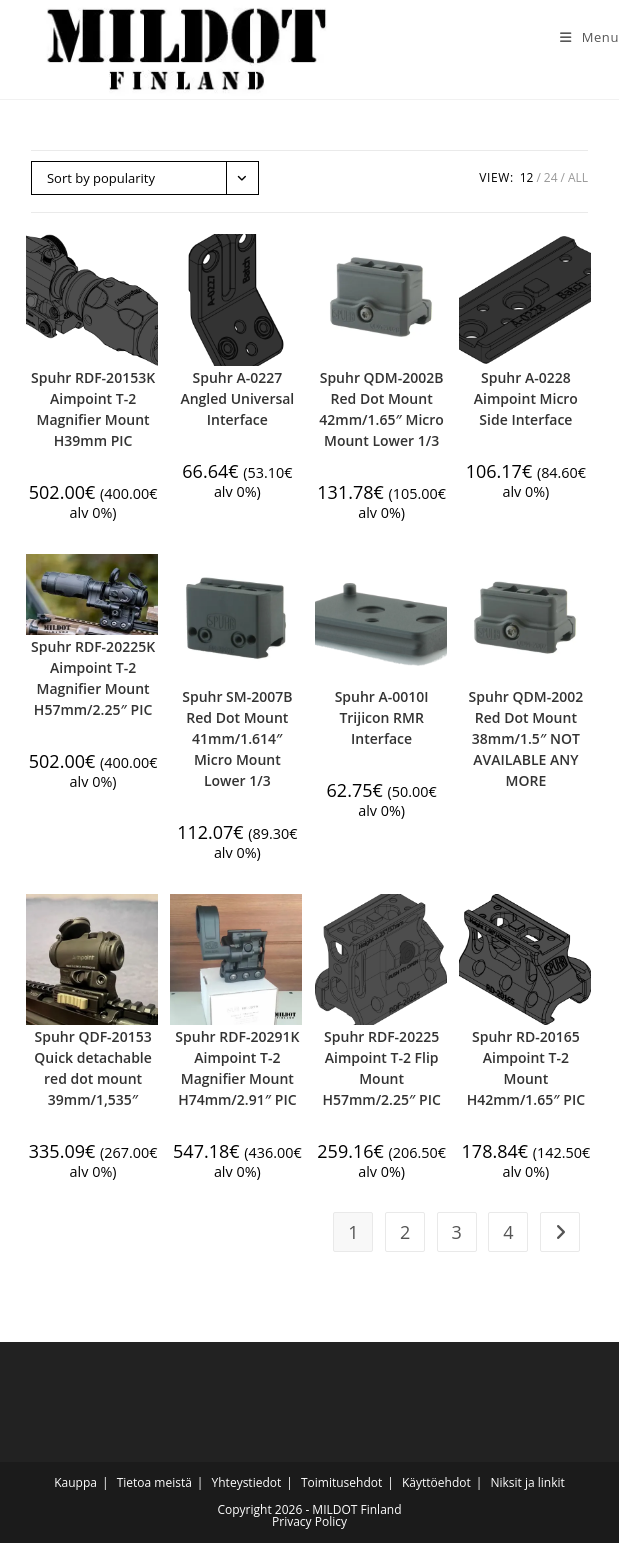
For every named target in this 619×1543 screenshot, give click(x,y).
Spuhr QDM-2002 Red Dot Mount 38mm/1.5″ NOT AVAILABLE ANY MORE (526, 738)
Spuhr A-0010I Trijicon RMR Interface (382, 717)
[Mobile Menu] (582, 37)
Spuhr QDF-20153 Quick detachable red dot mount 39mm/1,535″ (93, 1068)
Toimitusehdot (341, 1482)
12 (527, 177)
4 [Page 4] (508, 1232)
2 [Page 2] (405, 1232)
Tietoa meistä (154, 1482)
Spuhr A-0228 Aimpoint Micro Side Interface (526, 398)
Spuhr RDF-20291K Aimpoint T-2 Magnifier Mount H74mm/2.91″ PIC (237, 1068)
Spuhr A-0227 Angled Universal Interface (237, 398)
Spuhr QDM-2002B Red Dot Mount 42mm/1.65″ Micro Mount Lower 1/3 (381, 409)
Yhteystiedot (247, 1482)
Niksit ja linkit (527, 1482)
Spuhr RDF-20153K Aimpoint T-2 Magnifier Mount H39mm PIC (93, 409)
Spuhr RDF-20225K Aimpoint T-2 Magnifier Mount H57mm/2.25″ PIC (93, 678)
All (578, 177)
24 (551, 177)
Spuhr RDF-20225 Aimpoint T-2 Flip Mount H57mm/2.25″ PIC (381, 1068)
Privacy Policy (309, 1521)
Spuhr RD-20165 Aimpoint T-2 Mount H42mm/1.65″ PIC (526, 1068)
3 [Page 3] (457, 1232)
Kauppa (75, 1482)
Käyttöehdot (436, 1482)
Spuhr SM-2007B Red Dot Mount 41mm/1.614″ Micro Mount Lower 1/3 (237, 738)
